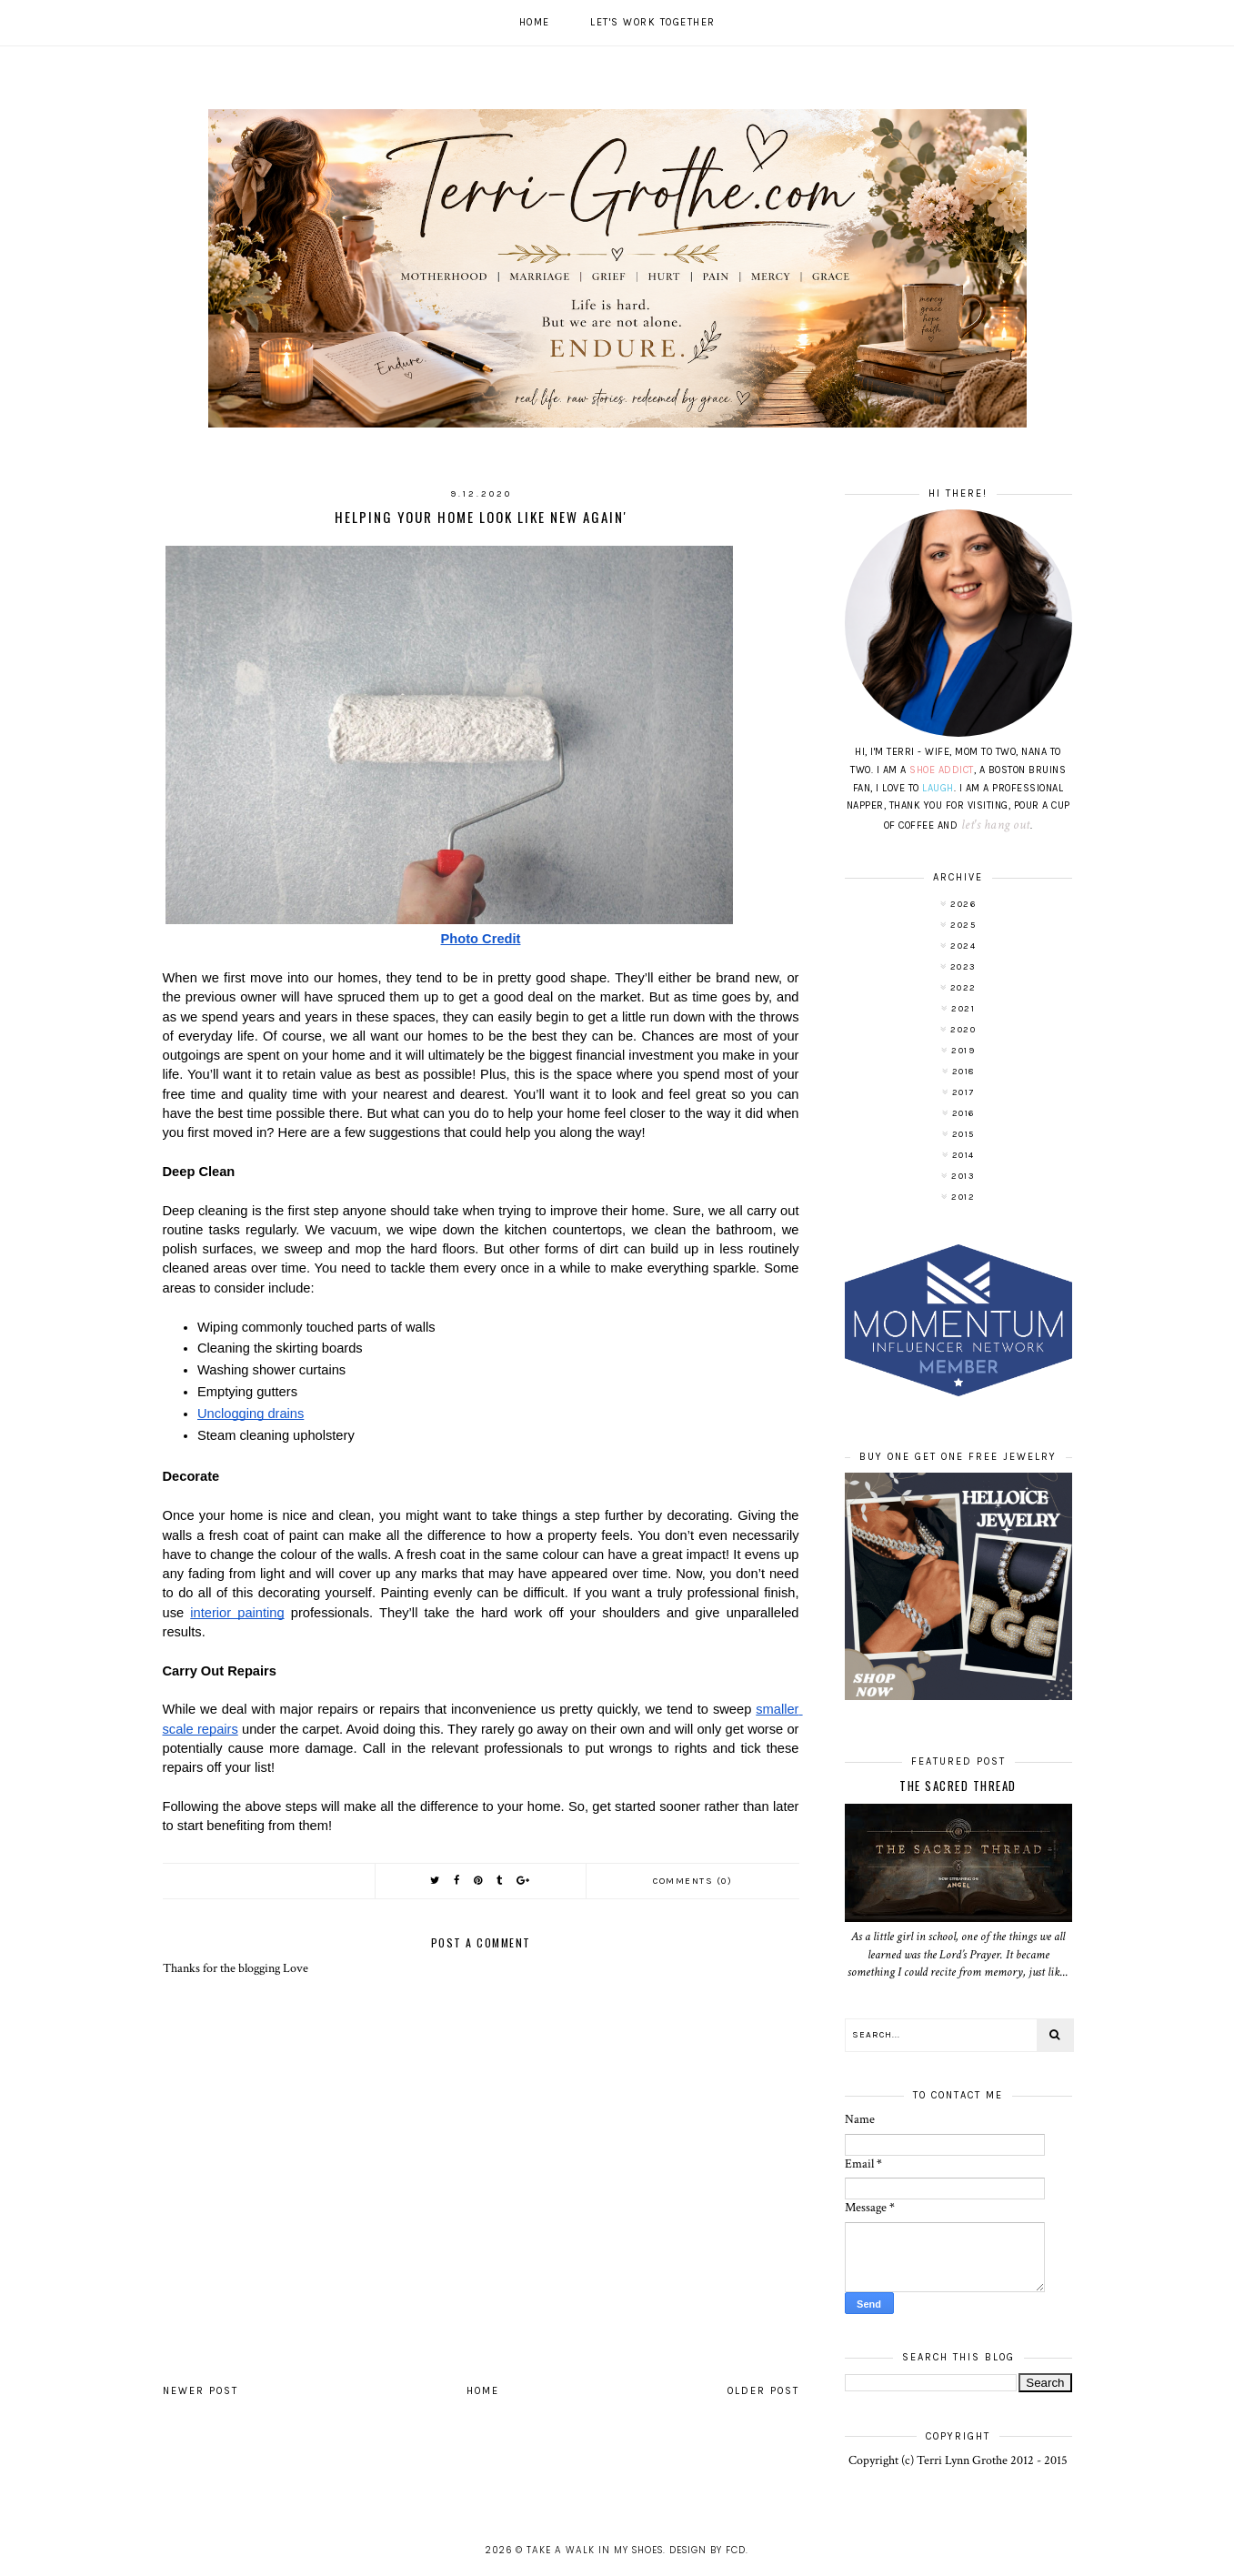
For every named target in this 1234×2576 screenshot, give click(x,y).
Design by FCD (707, 2550)
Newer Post (200, 2391)
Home (534, 22)
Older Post (763, 2391)
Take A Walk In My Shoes (595, 2550)
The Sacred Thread (958, 1785)
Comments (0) (692, 1881)
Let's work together (653, 22)
